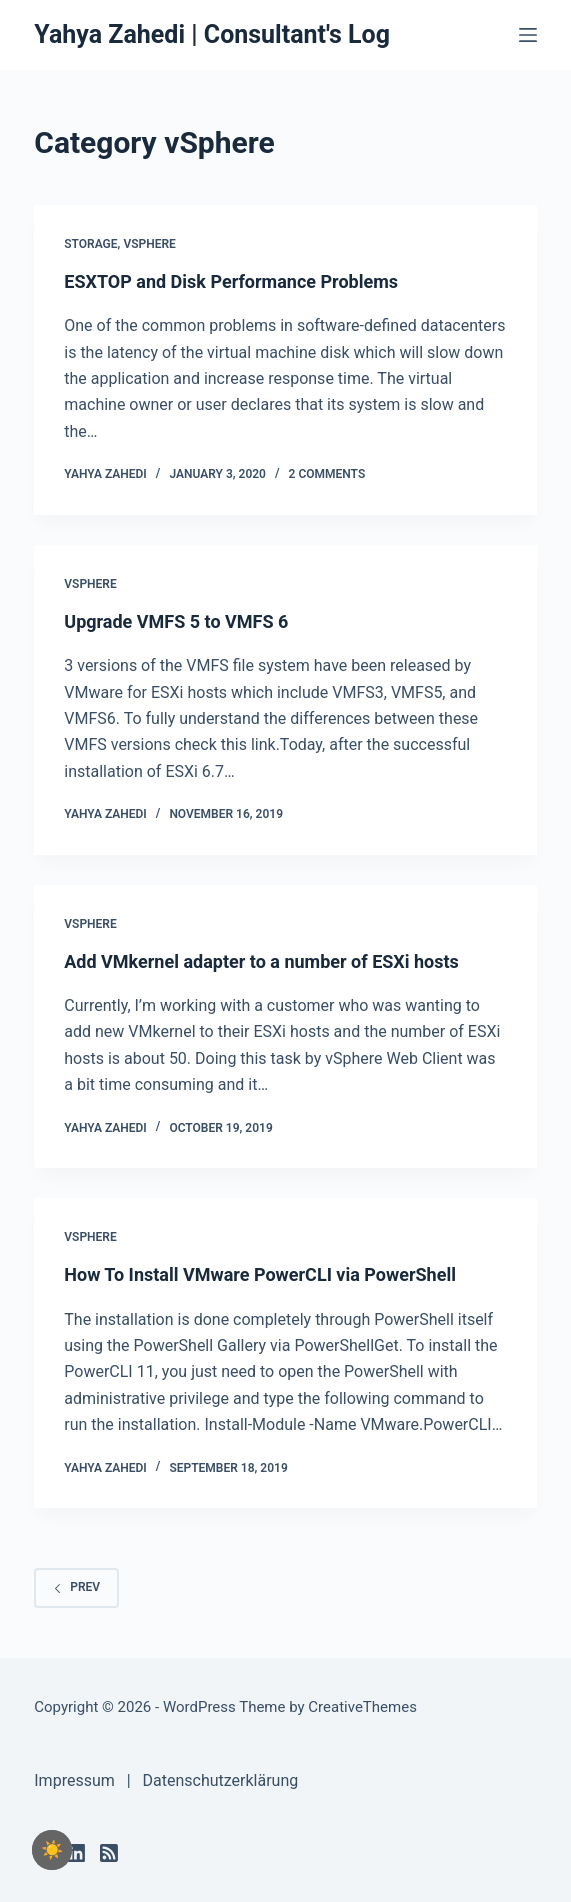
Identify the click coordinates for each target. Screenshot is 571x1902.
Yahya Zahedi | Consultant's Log (212, 34)
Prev (76, 1587)
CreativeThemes (362, 1707)
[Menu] (528, 35)
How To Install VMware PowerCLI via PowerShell (260, 1274)
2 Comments (327, 474)
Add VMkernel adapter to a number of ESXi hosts (261, 961)
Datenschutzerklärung (220, 1780)
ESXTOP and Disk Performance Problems (231, 281)
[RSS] (109, 1853)
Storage (90, 244)
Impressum (74, 1780)
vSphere (149, 244)
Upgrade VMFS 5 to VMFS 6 (176, 621)
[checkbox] (52, 1850)
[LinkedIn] (76, 1853)
